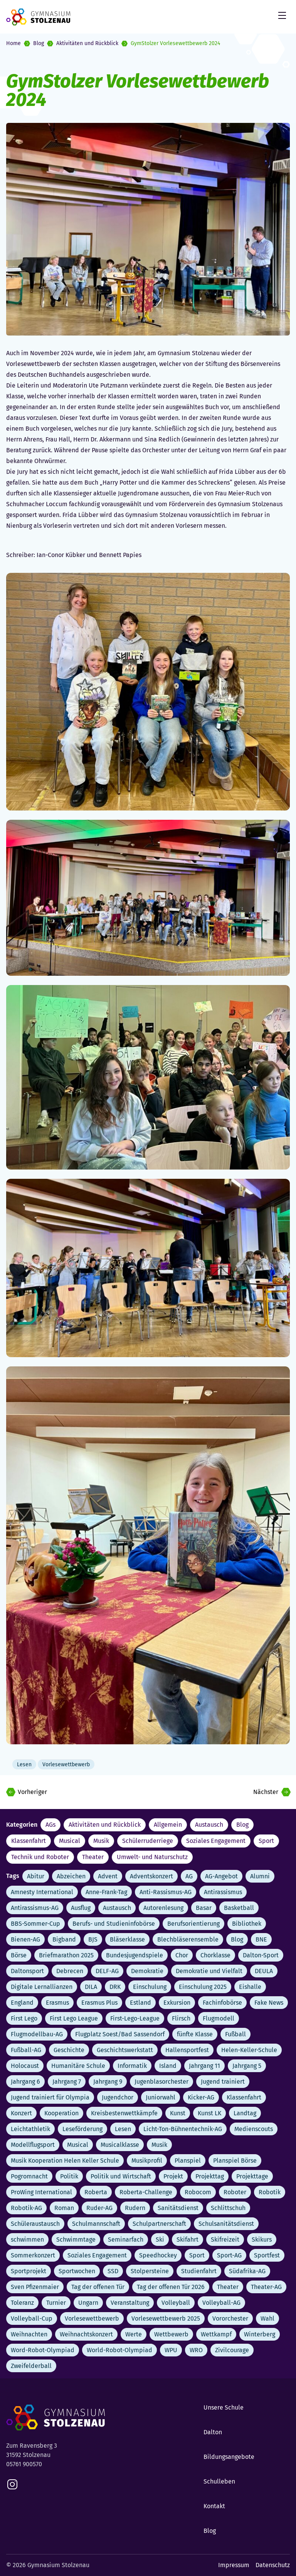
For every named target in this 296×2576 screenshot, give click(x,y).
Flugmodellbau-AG (37, 2034)
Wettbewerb (171, 2334)
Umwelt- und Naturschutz (152, 1857)
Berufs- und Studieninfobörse (113, 1923)
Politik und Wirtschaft (121, 2176)
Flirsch (181, 2018)
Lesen (123, 2129)
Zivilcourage (232, 2350)
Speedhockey (158, 2255)
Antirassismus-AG (35, 1907)
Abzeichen (71, 1876)
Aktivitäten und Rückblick (87, 43)
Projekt (173, 2176)
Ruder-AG (99, 2208)
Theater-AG (266, 2287)
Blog (38, 43)
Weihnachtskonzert (86, 2334)
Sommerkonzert (33, 2255)
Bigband (64, 1939)
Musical (69, 1840)
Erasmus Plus (99, 2002)
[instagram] (12, 2484)
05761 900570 (24, 2464)
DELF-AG (107, 1971)
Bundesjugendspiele (134, 1955)
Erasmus (57, 2002)
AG (189, 1876)
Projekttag (209, 2176)
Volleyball (175, 2302)
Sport (266, 1840)
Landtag (245, 2113)
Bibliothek (246, 1923)
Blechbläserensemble (188, 1939)
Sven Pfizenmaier (35, 2287)
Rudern (135, 2208)
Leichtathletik (30, 2129)
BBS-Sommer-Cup (35, 1923)
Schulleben (219, 2481)
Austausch (209, 1824)
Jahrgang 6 (25, 2081)
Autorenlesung (163, 1907)
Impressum (233, 2565)
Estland (140, 2002)
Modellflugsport (33, 2144)
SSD (113, 2271)
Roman (64, 2208)
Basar (204, 1907)
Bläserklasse (127, 1939)
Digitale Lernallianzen (41, 1986)
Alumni (260, 1876)
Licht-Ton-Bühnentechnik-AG (182, 2129)
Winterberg (259, 2334)
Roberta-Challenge (145, 2192)
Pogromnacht (29, 2176)
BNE (261, 1939)
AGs (50, 1824)
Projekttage (252, 2176)
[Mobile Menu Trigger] (282, 15)
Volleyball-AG (221, 2302)
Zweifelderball (31, 2366)
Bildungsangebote (229, 2456)
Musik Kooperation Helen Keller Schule (65, 2160)
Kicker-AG (201, 2097)
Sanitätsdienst (178, 2208)
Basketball (239, 1907)
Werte (133, 2334)
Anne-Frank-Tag (106, 1892)
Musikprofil (146, 2160)
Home (13, 43)
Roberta (95, 2192)
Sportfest (267, 2255)
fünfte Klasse (195, 2034)
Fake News (268, 2002)
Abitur (35, 1876)
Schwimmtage (76, 2239)
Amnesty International (42, 1892)
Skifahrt (187, 2239)
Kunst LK (209, 2113)
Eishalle (250, 1986)
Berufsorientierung (193, 1923)
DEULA (264, 1971)
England (22, 2002)
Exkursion (176, 2002)
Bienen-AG (25, 1939)
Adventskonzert (151, 1876)
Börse (19, 1955)
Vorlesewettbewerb (92, 2318)
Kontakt (214, 2506)
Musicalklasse (120, 2144)
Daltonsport (27, 1971)
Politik (69, 2176)
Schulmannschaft (96, 2223)
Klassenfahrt (28, 1840)
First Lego (24, 2018)
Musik (101, 1840)
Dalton (213, 2432)
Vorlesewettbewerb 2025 (165, 2318)
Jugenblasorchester (161, 2081)
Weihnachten (29, 2334)
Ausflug (81, 1907)
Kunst (177, 2113)
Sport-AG (229, 2255)
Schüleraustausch (35, 2223)
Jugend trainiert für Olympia (50, 2097)
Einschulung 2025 (203, 1986)
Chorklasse (215, 1955)
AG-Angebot (221, 1876)
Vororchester (230, 2318)
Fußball (235, 2034)
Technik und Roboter (40, 1857)
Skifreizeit (225, 2239)
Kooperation (61, 2113)
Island (168, 2065)
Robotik (270, 2192)
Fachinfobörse (222, 2002)
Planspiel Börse (235, 2160)
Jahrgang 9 (107, 2081)
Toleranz (22, 2302)
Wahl (267, 2318)
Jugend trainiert (223, 2081)
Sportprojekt (28, 2271)
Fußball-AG (26, 2050)
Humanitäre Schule (78, 2065)
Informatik (132, 2065)
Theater (93, 1857)
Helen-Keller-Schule (249, 2050)
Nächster (265, 1792)
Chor (181, 1955)
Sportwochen (77, 2271)
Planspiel (188, 2160)
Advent (108, 1876)
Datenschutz (273, 2565)
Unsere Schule (224, 2407)
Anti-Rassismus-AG (166, 1892)
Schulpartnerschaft (159, 2223)
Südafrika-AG (247, 2271)
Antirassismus (223, 1892)
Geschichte (69, 2050)
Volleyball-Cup (31, 2318)
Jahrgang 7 (66, 2081)
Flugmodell (218, 2018)
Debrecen (69, 1971)
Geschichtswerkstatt (125, 2050)
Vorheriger (32, 1792)
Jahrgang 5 (246, 2065)
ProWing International (41, 2192)
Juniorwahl (160, 2097)
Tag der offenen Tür (97, 2287)
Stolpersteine (150, 2271)
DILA (91, 1986)
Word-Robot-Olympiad (42, 2350)
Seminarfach (125, 2239)
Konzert (21, 2113)
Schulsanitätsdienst (226, 2223)
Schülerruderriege (147, 1840)
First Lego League (74, 2018)
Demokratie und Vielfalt (209, 1971)
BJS (93, 1939)
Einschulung (149, 1986)
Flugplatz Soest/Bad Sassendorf (120, 2034)
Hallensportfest (187, 2050)
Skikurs (262, 2239)
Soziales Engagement (216, 1840)
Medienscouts (253, 2129)
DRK (115, 1986)
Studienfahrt (199, 2271)
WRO (196, 2350)
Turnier (56, 2302)
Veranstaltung (130, 2302)
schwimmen (27, 2239)
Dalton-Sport (261, 1955)
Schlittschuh (228, 2208)
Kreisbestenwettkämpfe (124, 2113)
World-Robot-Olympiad (119, 2350)
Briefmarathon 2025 (66, 1955)
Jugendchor (117, 2097)
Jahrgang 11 (204, 2065)
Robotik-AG (26, 2208)
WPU (171, 2350)
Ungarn (88, 2302)
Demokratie (147, 1971)
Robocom (198, 2192)
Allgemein (168, 1824)
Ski (160, 2239)
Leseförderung (82, 2129)
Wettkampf (216, 2334)
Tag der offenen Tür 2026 (171, 2287)
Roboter (235, 2192)
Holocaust (25, 2065)
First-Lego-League (135, 2018)
